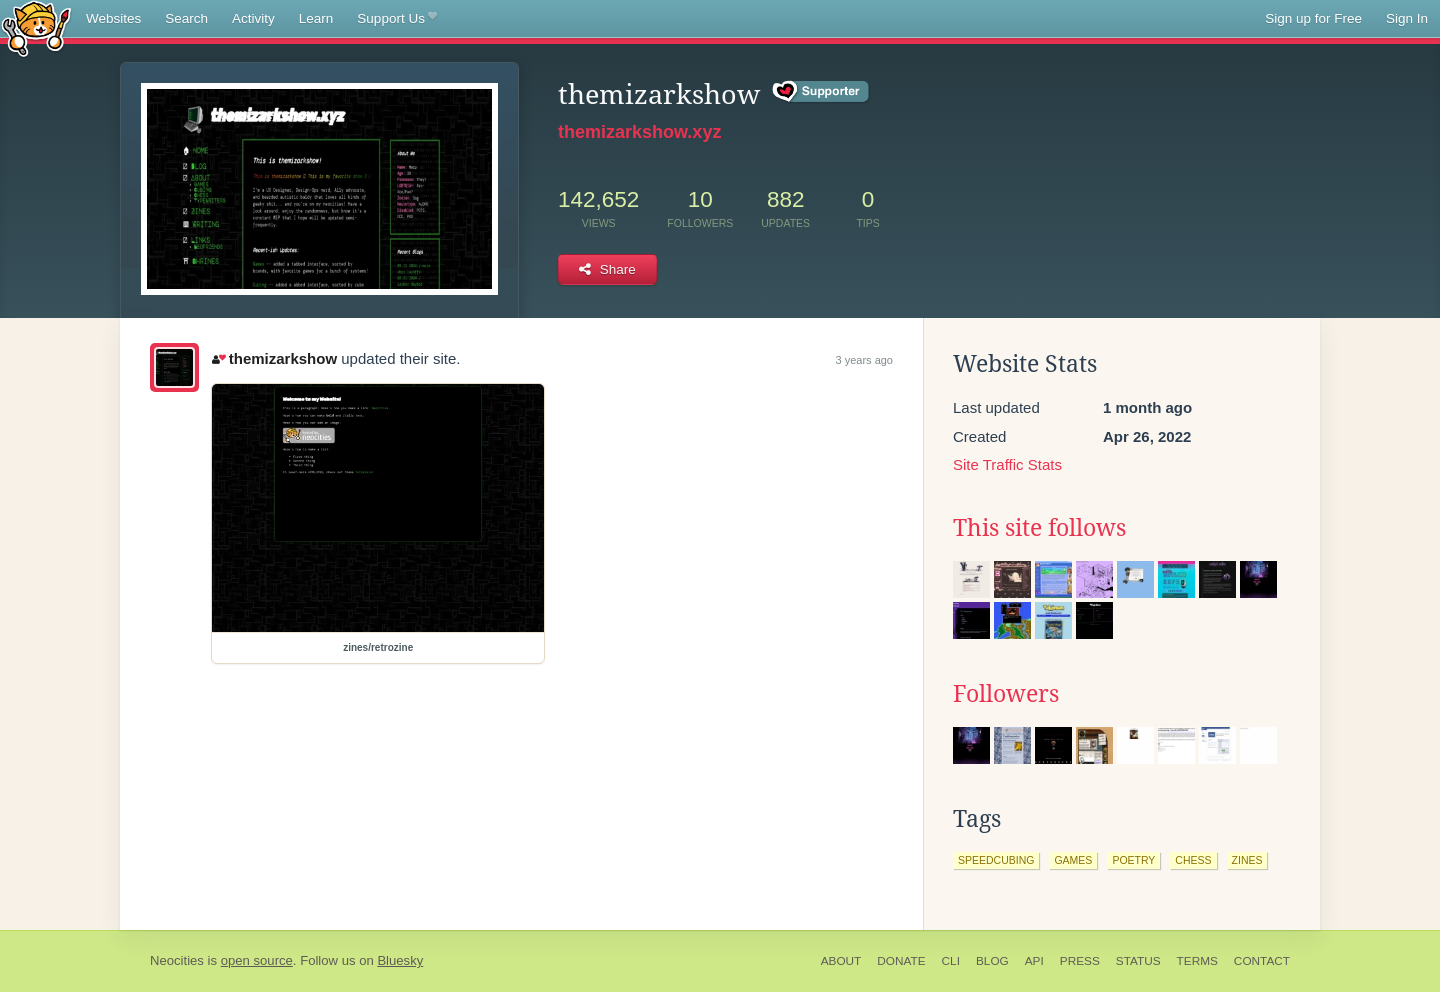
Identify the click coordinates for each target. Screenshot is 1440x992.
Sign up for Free (1313, 18)
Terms (1197, 961)
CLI (951, 961)
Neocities (177, 960)
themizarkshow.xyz (639, 132)
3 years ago (864, 360)
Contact (1262, 961)
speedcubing (996, 860)
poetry (1133, 860)
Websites (113, 18)
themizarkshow (274, 358)
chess (1193, 860)
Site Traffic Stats (1007, 464)
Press (1080, 961)
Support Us (396, 19)
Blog (992, 961)
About (841, 961)
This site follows (1039, 528)
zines (1247, 860)
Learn (316, 18)
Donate (901, 961)
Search (186, 18)
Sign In (1407, 18)
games (1073, 860)
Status (1138, 961)
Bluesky (400, 960)
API (1034, 961)
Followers (1006, 694)
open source (257, 960)
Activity (253, 18)
